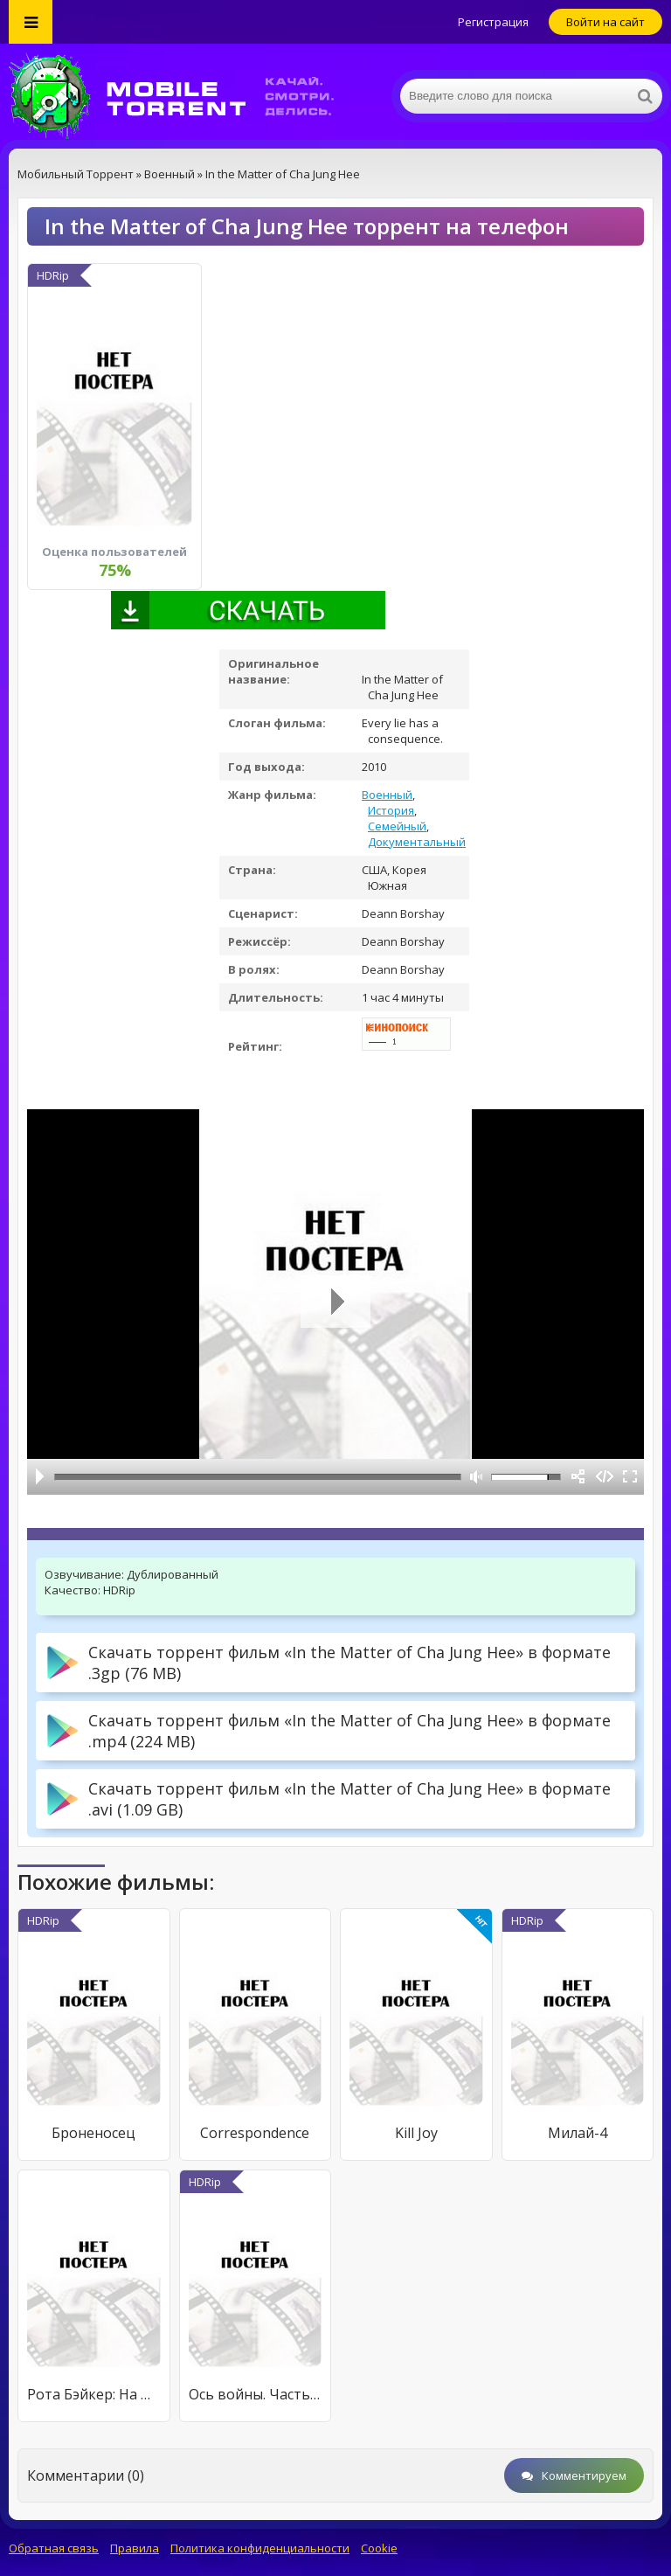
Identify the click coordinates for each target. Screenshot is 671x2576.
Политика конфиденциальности (259, 2548)
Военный (387, 794)
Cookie (379, 2548)
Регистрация (493, 22)
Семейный (397, 826)
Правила (134, 2548)
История (391, 810)
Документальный (417, 842)
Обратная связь (54, 2548)
